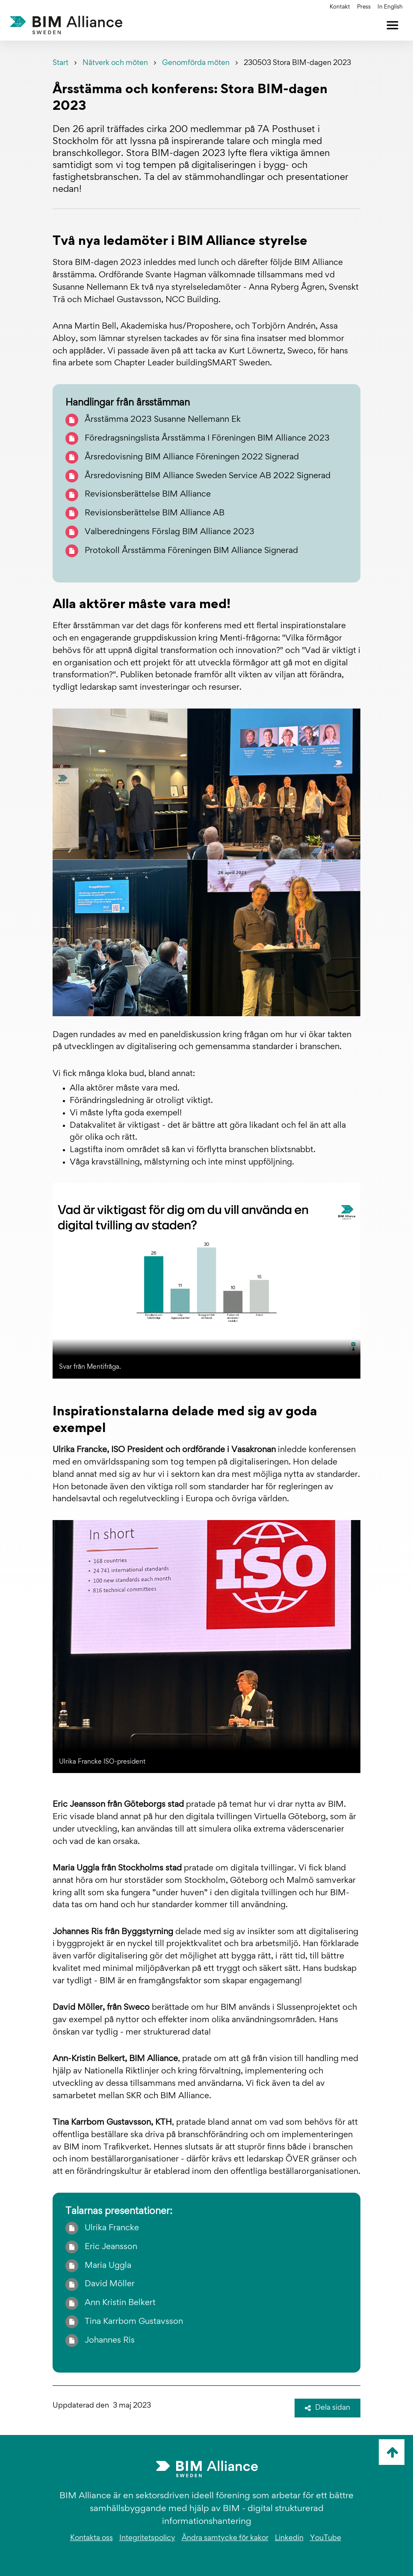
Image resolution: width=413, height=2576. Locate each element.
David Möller (110, 2284)
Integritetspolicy (147, 2538)
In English (390, 7)
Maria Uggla (108, 2266)
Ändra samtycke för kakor (225, 2538)
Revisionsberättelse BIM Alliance (148, 494)
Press (364, 7)
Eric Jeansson (111, 2247)
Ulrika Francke (112, 2228)
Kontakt (340, 7)
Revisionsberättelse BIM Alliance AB (154, 513)
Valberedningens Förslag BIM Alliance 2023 (169, 532)
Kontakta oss (91, 2538)
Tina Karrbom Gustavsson (134, 2322)
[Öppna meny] (392, 25)
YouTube (325, 2538)
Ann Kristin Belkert (120, 2303)
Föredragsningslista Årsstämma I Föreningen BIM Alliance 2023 (207, 438)
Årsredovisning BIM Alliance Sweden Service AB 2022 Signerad (207, 476)
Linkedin (289, 2538)
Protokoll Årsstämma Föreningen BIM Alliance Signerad (191, 551)
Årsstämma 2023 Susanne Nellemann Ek (163, 419)
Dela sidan (327, 2408)
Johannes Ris (110, 2340)
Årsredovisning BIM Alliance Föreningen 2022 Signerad (192, 457)
